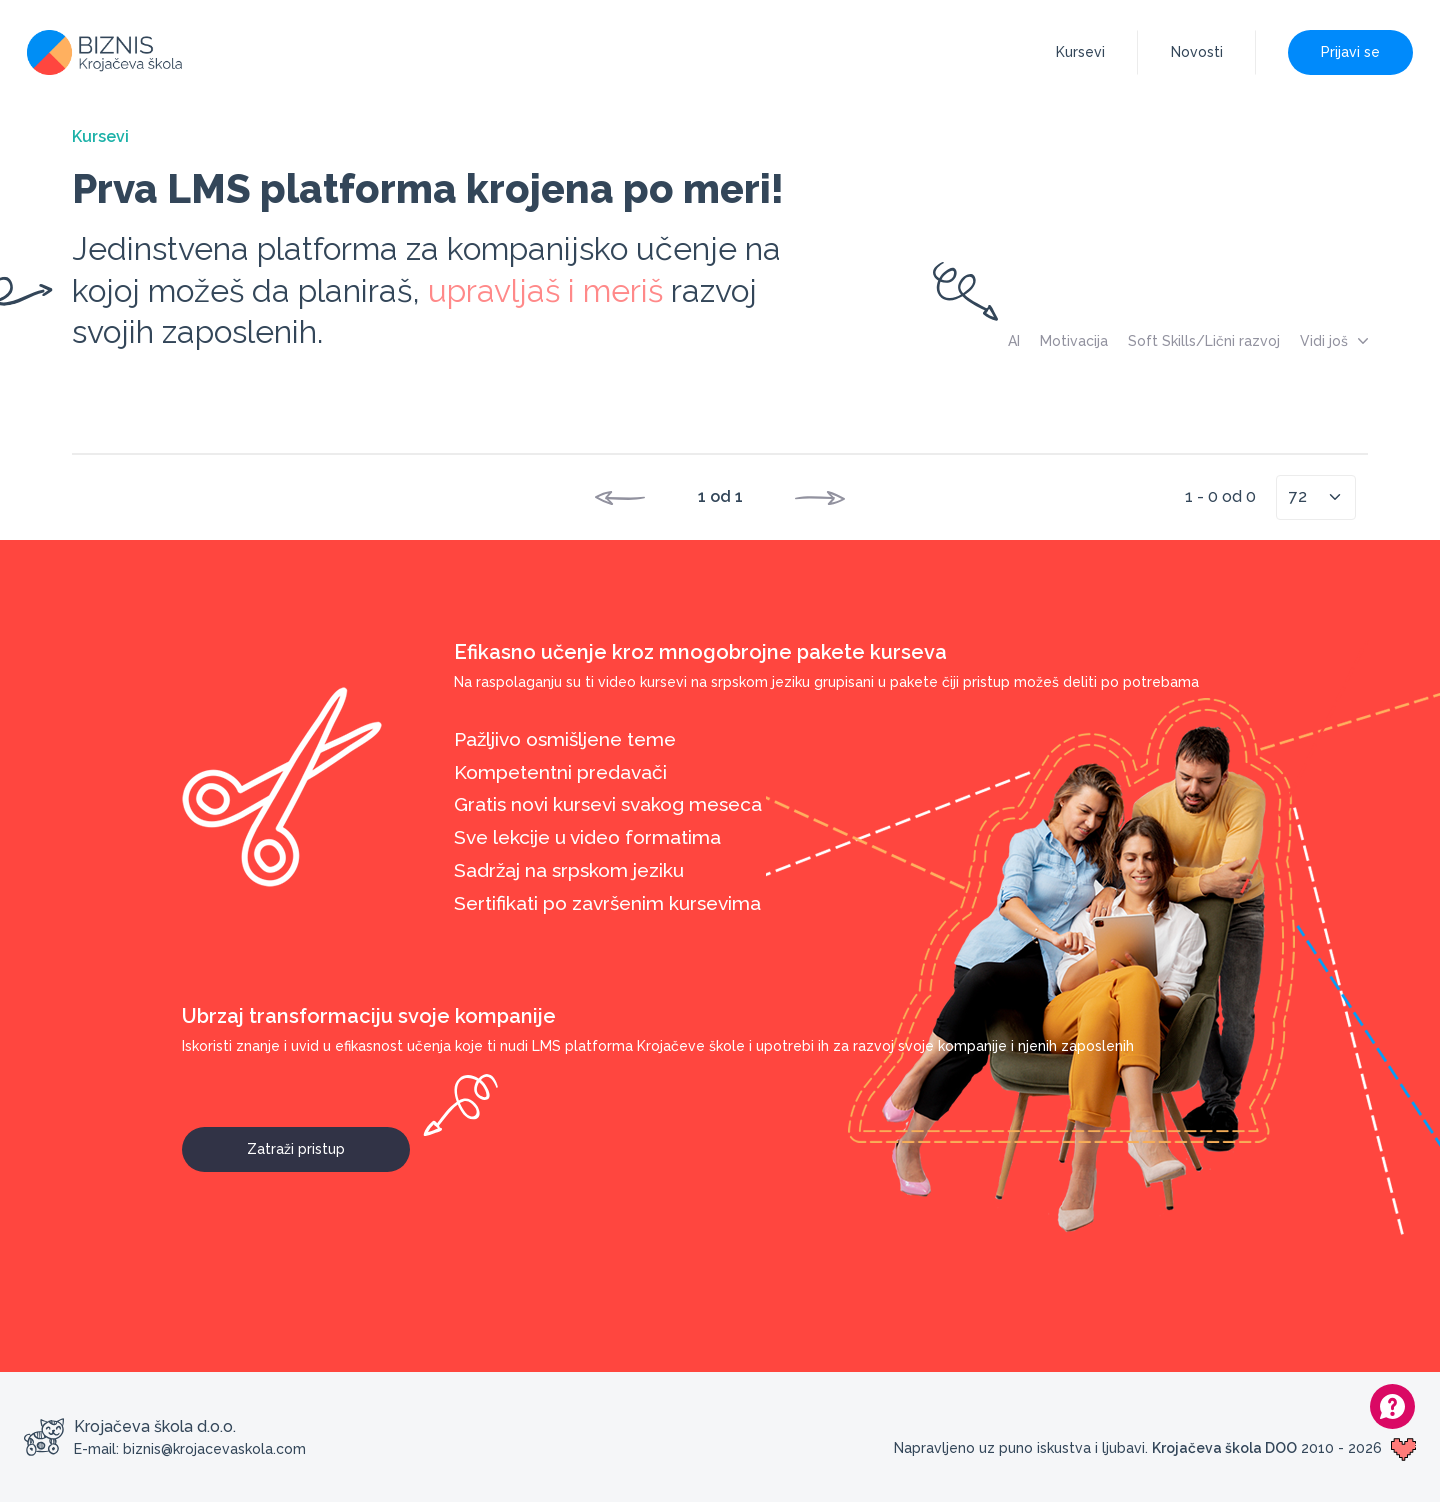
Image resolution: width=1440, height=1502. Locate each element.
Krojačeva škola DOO (1224, 1448)
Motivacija (1074, 341)
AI (1014, 341)
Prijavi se (1350, 52)
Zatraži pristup (328, 1142)
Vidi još (1334, 341)
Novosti (1197, 52)
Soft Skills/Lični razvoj (1204, 341)
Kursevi (1080, 52)
